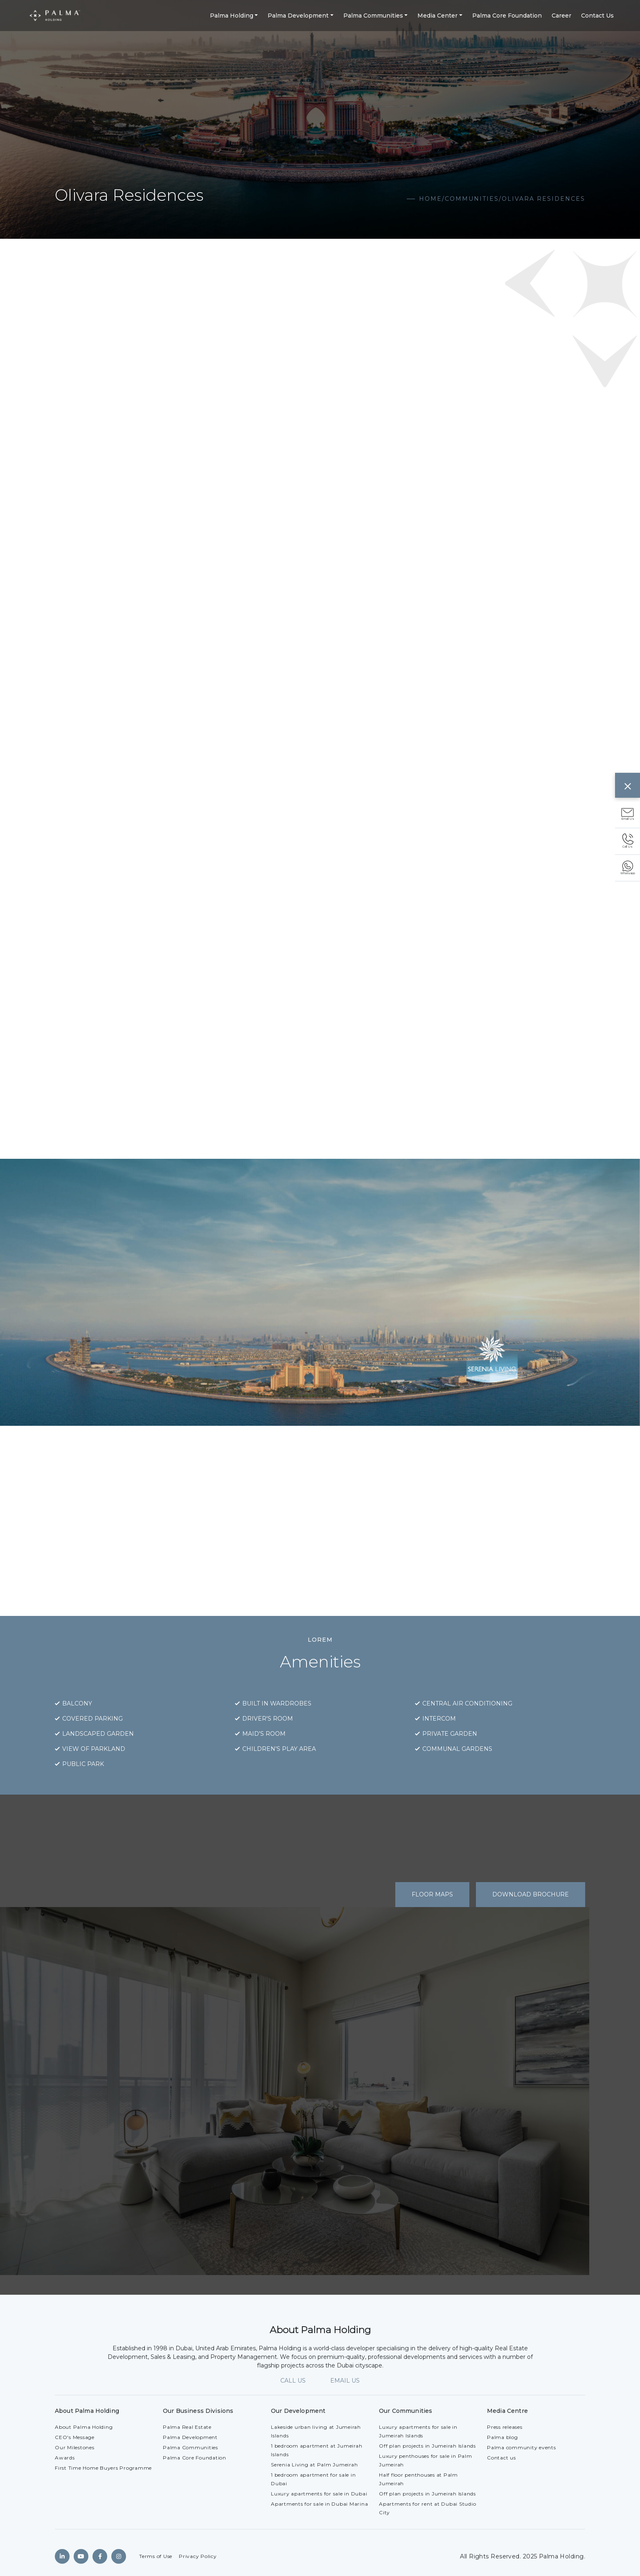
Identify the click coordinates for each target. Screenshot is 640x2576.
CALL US (293, 2380)
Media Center (437, 15)
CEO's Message (75, 2437)
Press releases (505, 2427)
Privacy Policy (198, 2556)
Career (561, 15)
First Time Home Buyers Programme (103, 2468)
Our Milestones (75, 2447)
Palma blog (502, 2437)
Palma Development (298, 15)
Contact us (501, 2458)
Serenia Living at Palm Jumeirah (314, 2465)
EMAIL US (345, 2380)
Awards (65, 2458)
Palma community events (521, 2447)
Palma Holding (231, 15)
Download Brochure (530, 1894)
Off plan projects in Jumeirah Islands (427, 2446)
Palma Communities (373, 15)
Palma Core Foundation (507, 15)
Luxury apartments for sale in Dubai (319, 2494)
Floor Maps (432, 1894)
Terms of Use (155, 2556)
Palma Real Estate (187, 2427)
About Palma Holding (84, 2427)
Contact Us (597, 15)
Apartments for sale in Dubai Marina (319, 2504)
